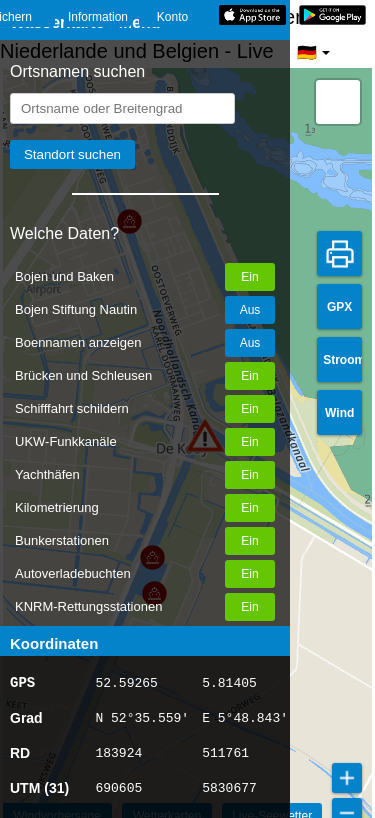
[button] (338, 102)
